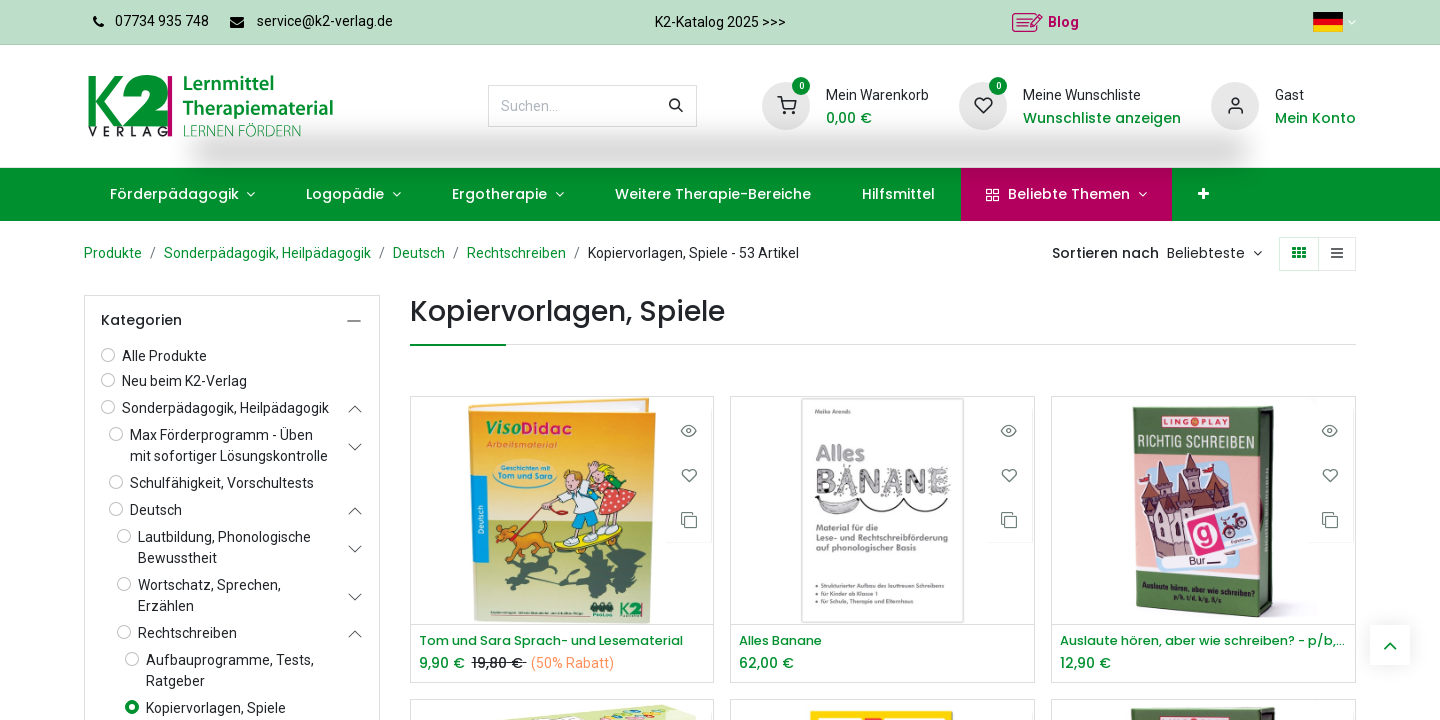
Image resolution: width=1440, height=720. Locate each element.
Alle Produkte (164, 356)
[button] (1214, 254)
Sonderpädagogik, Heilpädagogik (267, 253)
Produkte (113, 253)
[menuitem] (182, 194)
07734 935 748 (162, 21)
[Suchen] (676, 106)
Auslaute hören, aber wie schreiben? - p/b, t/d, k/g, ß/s (1203, 641)
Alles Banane (786, 641)
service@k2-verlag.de (325, 21)
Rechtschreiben (516, 253)
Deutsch (419, 253)
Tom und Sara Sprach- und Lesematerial (562, 641)
